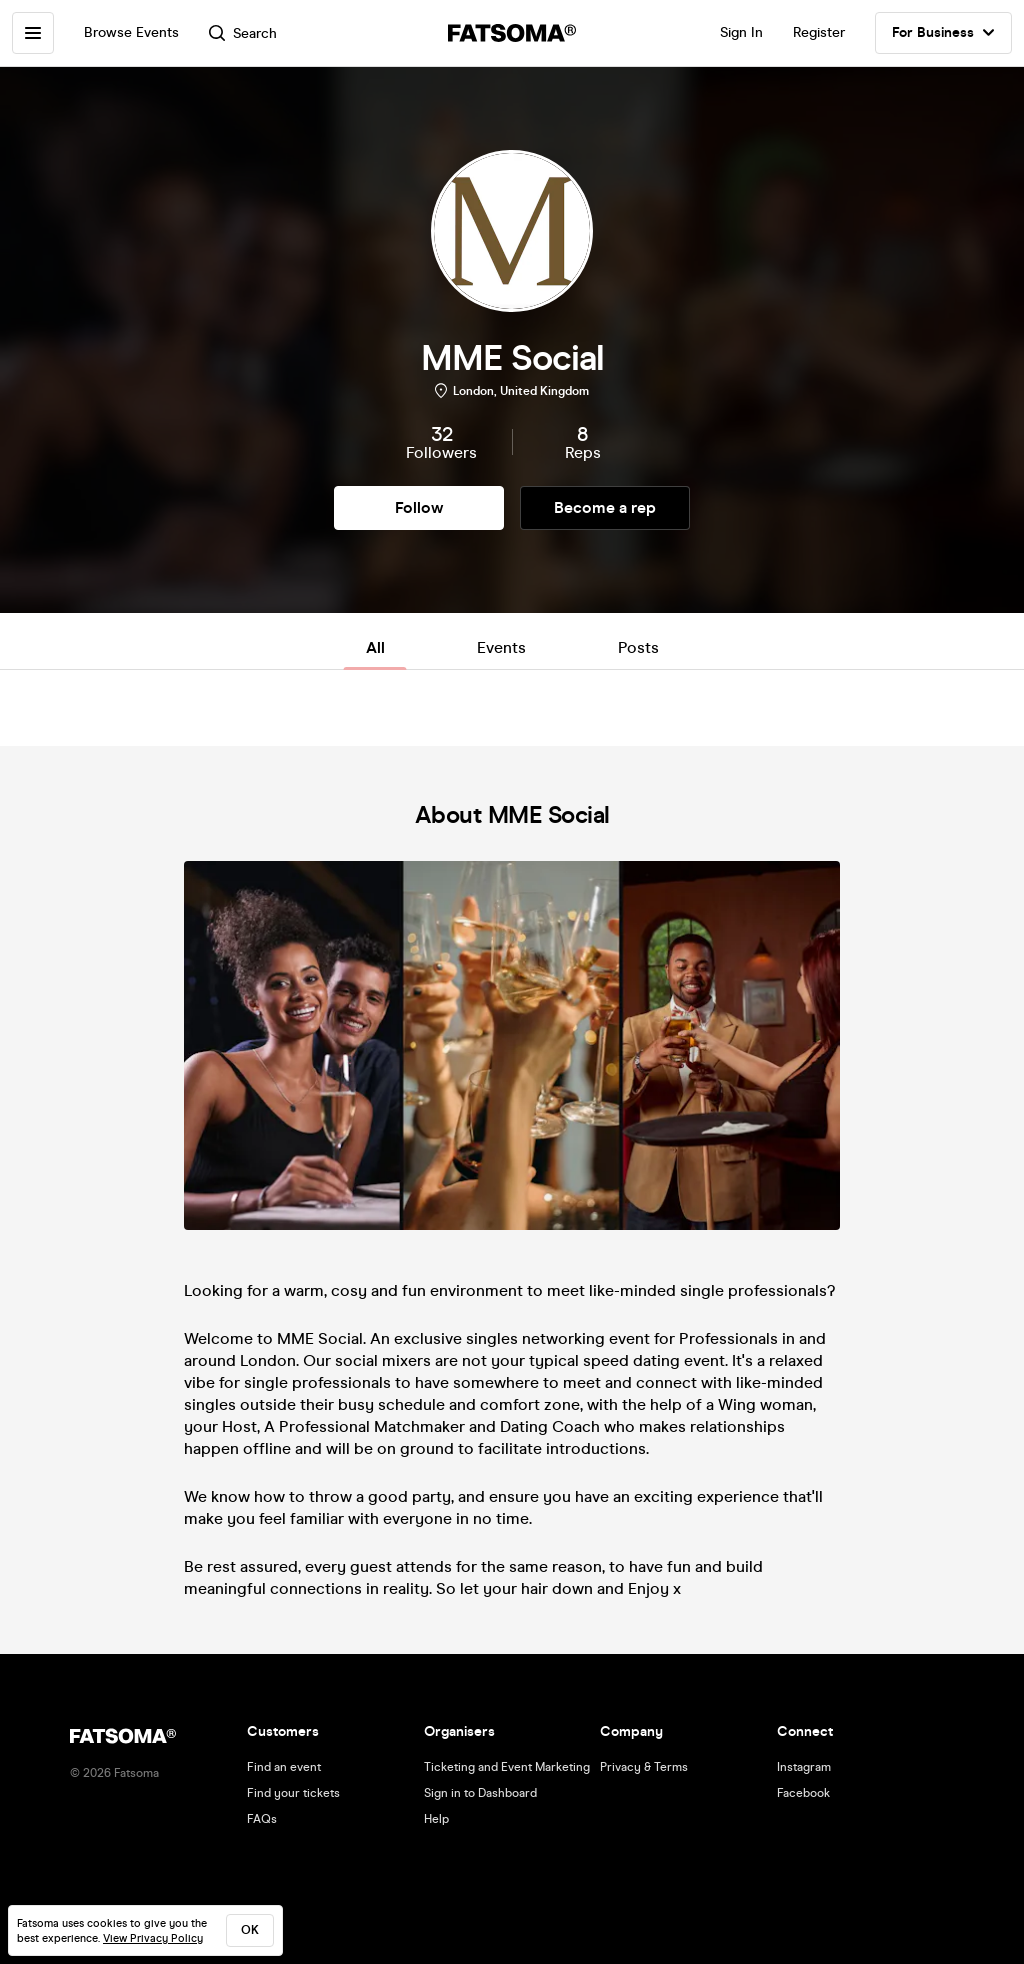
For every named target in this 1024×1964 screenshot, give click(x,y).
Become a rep (605, 507)
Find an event (284, 1767)
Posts (638, 647)
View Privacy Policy (153, 1938)
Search (243, 33)
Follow (419, 507)
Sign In (741, 32)
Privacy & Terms (644, 1767)
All (375, 647)
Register (819, 32)
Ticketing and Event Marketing (507, 1767)
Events (501, 647)
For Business (943, 33)
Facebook (803, 1793)
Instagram (804, 1767)
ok (250, 1930)
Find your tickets (293, 1793)
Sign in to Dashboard (480, 1793)
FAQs (262, 1819)
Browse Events (131, 32)
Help (436, 1819)
